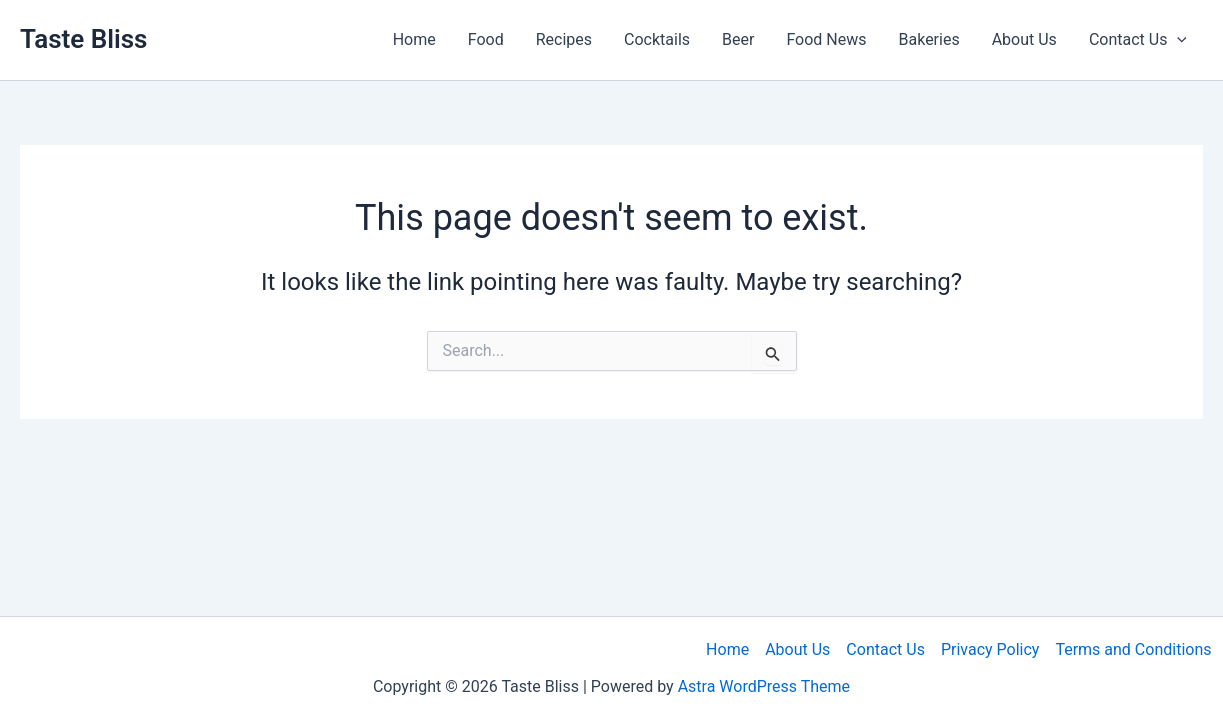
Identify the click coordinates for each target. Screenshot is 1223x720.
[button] (1177, 40)
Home (414, 39)
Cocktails (657, 39)
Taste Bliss (83, 39)
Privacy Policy (990, 649)
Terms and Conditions (1133, 649)
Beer (738, 39)
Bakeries (929, 39)
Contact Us (885, 649)
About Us (1024, 39)
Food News (826, 39)
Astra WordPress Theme (764, 686)
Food (486, 39)
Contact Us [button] (1138, 40)
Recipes (564, 39)
